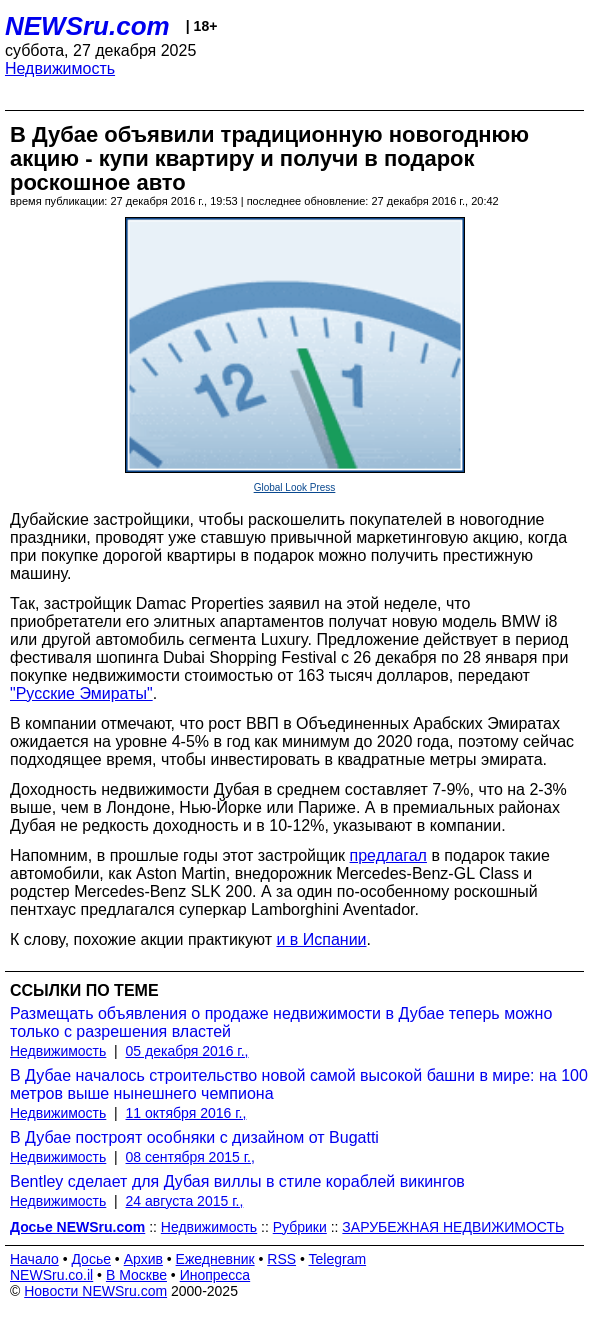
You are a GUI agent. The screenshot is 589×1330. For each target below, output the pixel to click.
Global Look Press (295, 487)
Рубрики (300, 1227)
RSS (281, 1259)
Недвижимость (60, 68)
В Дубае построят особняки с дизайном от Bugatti (194, 1137)
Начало (34, 1259)
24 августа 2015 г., (185, 1201)
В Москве (136, 1275)
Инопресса (215, 1275)
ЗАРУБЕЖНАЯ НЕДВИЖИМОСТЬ (453, 1227)
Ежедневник (215, 1259)
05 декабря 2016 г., (187, 1051)
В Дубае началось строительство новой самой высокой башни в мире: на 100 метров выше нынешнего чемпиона (299, 1084)
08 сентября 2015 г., (190, 1157)
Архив (143, 1259)
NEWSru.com (87, 26)
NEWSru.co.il (51, 1275)
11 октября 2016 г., (186, 1113)
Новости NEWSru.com (95, 1291)
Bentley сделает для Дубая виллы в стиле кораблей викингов (237, 1181)
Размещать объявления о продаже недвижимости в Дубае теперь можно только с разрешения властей (281, 1022)
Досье (91, 1259)
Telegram (338, 1259)
